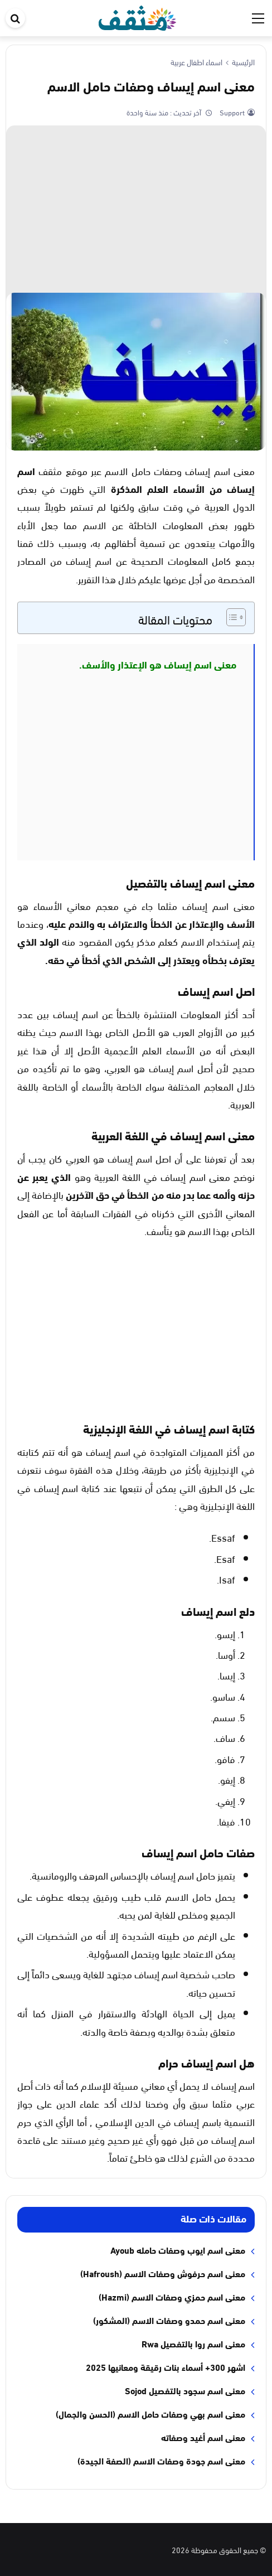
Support (231, 112)
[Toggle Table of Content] (230, 617)
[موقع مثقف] (137, 16)
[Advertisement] (136, 209)
